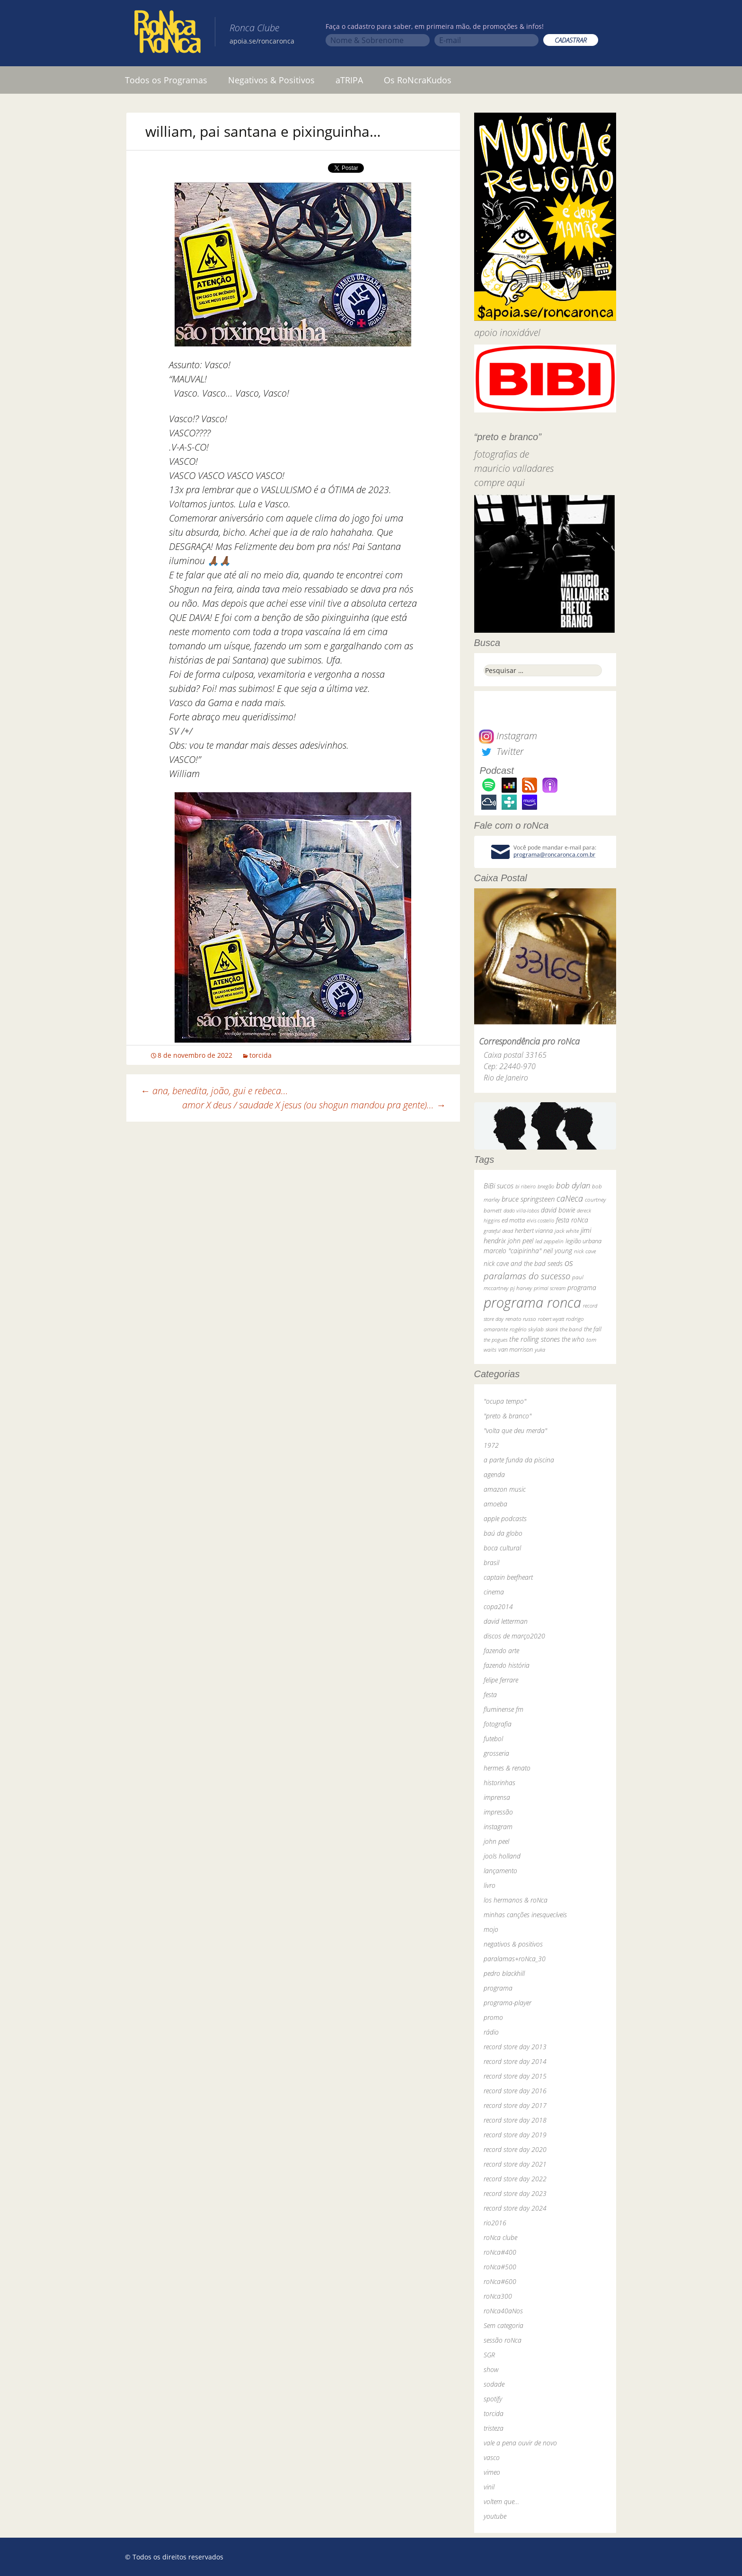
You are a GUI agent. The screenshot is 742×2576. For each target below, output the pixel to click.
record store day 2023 (515, 2193)
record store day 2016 (515, 2090)
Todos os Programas (166, 80)
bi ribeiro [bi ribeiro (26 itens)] (525, 1186)
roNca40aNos (503, 2310)
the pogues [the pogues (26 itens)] (495, 1339)
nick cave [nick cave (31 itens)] (585, 1251)
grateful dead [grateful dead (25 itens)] (498, 1230)
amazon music (505, 1489)
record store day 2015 (515, 2075)
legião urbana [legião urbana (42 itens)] (583, 1241)
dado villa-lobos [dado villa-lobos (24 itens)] (521, 1210)
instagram (498, 1826)
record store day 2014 (515, 2061)
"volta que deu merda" (515, 1430)
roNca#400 (500, 2252)
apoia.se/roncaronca (262, 40)
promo (493, 2017)
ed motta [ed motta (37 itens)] (513, 1220)
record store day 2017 (515, 2105)
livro (489, 1885)
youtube (495, 2516)
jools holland (502, 1855)
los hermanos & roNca (516, 1899)
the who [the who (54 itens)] (573, 1339)
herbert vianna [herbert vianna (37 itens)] (534, 1231)
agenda (494, 1474)
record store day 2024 (515, 2208)
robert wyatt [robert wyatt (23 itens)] (551, 1319)
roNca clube (500, 2237)
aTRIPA (349, 80)
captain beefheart (508, 1577)
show (491, 2369)
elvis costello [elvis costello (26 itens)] (540, 1220)
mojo (491, 1929)
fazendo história (507, 1665)
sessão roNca (502, 2340)
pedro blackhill (504, 1973)
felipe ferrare (501, 1679)
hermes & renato (507, 1767)
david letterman (506, 1621)
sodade (494, 2384)
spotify (493, 2398)
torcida (260, 1055)
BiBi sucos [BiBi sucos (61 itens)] (498, 1185)
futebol (493, 1738)
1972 (491, 1445)
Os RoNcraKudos (417, 80)
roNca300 (498, 2296)
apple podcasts (505, 1518)
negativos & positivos (513, 1943)
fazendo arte (501, 1650)
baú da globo (503, 1533)
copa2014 (498, 1606)
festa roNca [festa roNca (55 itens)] (572, 1219)
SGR (489, 2354)
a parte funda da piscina (519, 1459)
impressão (498, 1811)
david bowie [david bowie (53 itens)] (558, 1209)
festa (490, 1694)
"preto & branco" (507, 1415)
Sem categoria (503, 2325)
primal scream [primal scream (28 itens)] (549, 1288)
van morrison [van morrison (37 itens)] (515, 1350)
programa (498, 1987)
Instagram (508, 735)
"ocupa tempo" (505, 1401)
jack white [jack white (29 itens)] (567, 1230)
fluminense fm (503, 1709)
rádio (491, 2031)
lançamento (500, 1870)
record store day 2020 (515, 2149)
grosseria (496, 1753)
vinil (489, 2486)
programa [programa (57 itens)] (581, 1287)
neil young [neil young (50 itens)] (557, 1250)
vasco (492, 2457)
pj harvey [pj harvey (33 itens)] (521, 1288)
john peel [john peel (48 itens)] (520, 1240)
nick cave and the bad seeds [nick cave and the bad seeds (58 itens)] (523, 1263)
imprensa (497, 1797)
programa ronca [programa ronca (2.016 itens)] (532, 1302)
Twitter (501, 751)
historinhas (499, 1782)
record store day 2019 (515, 2134)
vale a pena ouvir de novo (520, 2442)
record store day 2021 (515, 2164)
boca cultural (502, 1547)
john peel (496, 1841)
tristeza (494, 2428)
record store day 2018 (515, 2120)
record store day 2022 (515, 2178)
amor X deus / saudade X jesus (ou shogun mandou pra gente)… (314, 1104)
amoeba (495, 1503)
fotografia (498, 1723)
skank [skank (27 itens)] (552, 1329)
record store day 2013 (515, 2046)
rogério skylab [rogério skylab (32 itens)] (527, 1329)
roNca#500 (500, 2266)
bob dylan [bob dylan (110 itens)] (573, 1185)
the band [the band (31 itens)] (571, 1329)
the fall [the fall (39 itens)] (592, 1329)
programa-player (507, 2002)
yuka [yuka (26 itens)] (540, 1349)
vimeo (492, 2472)
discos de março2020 (514, 1635)
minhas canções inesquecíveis (525, 1914)
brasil (491, 1562)
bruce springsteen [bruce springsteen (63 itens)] (528, 1199)
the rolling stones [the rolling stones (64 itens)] (534, 1339)
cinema (494, 1591)
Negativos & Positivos (271, 80)
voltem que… (501, 2501)
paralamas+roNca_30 (515, 1958)
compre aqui (499, 482)
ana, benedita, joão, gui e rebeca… (214, 1090)
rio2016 (495, 2222)
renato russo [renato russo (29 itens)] (520, 1318)
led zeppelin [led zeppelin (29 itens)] (549, 1241)
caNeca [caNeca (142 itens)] (569, 1198)
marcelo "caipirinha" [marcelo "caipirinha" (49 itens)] (512, 1250)
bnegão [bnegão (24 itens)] (546, 1186)
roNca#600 (500, 2281)
